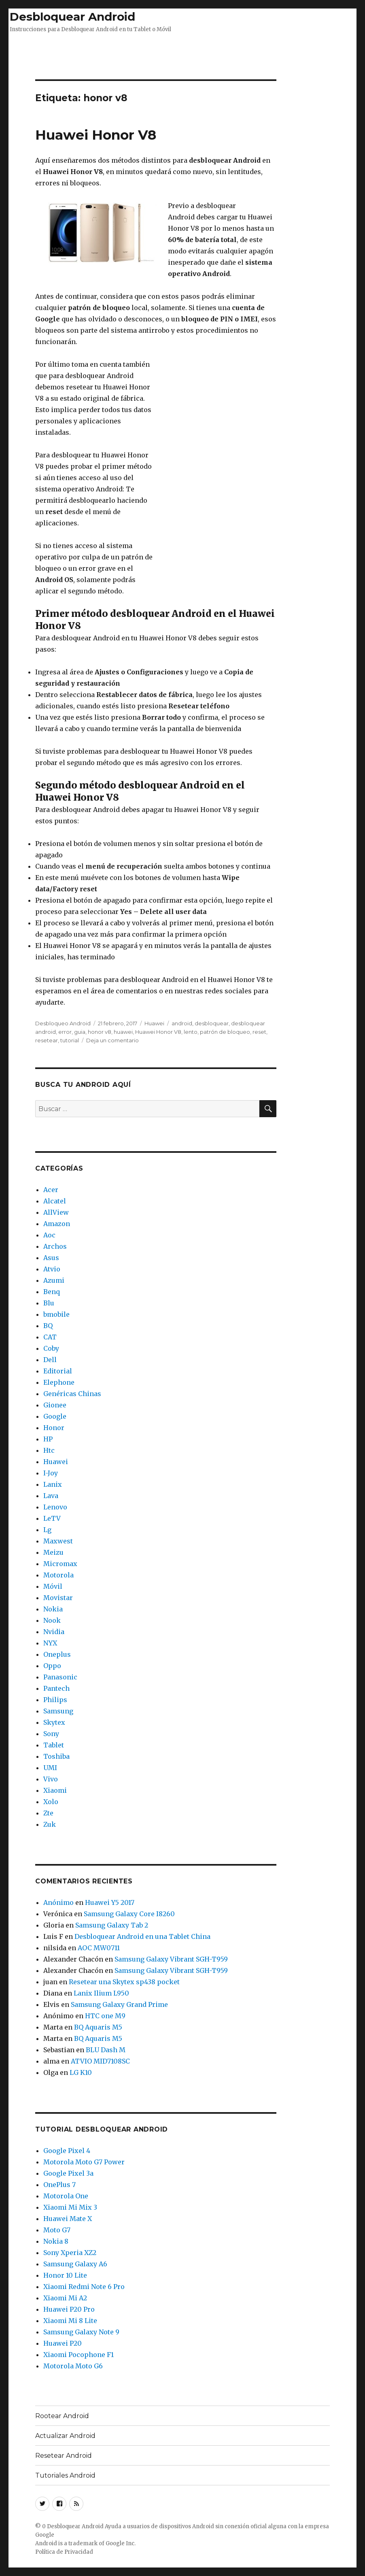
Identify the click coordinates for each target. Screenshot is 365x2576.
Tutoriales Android (65, 2475)
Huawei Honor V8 (95, 135)
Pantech (56, 1688)
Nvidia (53, 1632)
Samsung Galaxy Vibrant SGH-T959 (171, 1959)
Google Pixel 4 (66, 2151)
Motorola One (65, 2196)
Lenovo (55, 1507)
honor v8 (99, 1032)
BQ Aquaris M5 (98, 2027)
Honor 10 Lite (65, 2275)
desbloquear (212, 1023)
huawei (123, 1032)
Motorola (58, 1575)
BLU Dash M (105, 2050)
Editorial (57, 1371)
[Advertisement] (182, 54)
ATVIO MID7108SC (100, 2061)
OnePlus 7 (59, 2185)
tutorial (69, 1040)
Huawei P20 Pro (69, 2309)
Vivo (50, 1779)
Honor (53, 1428)
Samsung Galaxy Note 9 (81, 2332)
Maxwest (58, 1541)
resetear (46, 1040)
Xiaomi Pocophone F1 (78, 2355)
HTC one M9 (105, 2016)
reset (259, 1032)
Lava (50, 1496)
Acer (50, 1190)
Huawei (154, 1023)
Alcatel (54, 1201)
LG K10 (81, 2072)
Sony (51, 1734)
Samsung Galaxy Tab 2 (111, 1925)
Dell (50, 1360)
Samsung (58, 1711)
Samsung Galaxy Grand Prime (119, 2004)
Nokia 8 (55, 2241)
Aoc (49, 1235)
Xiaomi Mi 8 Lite (70, 2321)
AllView (56, 1212)
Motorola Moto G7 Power (84, 2162)
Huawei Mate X (67, 2219)
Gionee (54, 1405)
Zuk (49, 1824)
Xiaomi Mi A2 (65, 2298)
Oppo (52, 1666)
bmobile (56, 1314)
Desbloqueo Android (63, 1023)
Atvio (51, 1269)
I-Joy (50, 1473)
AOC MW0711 (99, 1948)
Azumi (53, 1280)
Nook (52, 1620)
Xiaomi (55, 1790)
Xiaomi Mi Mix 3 (70, 2207)
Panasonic (60, 1677)
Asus (51, 1258)
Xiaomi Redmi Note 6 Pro (84, 2287)
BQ (48, 1326)
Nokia (53, 1609)
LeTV (52, 1518)
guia (79, 1032)
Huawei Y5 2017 (109, 1902)
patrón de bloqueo (225, 1032)
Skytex (54, 1722)
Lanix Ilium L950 (101, 1993)
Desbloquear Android (72, 16)
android (182, 1023)
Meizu (53, 1552)
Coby (51, 1348)
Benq (51, 1292)
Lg (47, 1530)
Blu (48, 1303)
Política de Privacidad (64, 2551)
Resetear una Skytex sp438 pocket (124, 1982)
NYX (50, 1643)
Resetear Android (63, 2455)
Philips (55, 1700)
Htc (49, 1450)
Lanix (52, 1484)
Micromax (60, 1564)
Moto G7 (56, 2230)
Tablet (53, 1745)
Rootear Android (62, 2416)
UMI (50, 1768)
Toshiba (56, 1756)
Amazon (56, 1224)
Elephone (58, 1382)
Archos (55, 1246)
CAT (50, 1337)
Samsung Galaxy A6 (75, 2264)
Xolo (50, 1802)
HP (48, 1439)
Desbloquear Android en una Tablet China (142, 1936)
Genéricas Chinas (72, 1394)
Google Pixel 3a (68, 2173)
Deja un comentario (112, 1040)
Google (54, 1416)
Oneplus (57, 1654)
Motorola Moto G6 (73, 2366)
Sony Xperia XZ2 (69, 2253)
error (65, 1032)
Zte (48, 1813)
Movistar (58, 1598)
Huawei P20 (62, 2343)
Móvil (52, 1586)
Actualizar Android (65, 2436)
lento (190, 1032)
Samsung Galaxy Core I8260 (129, 1914)
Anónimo (58, 1902)
